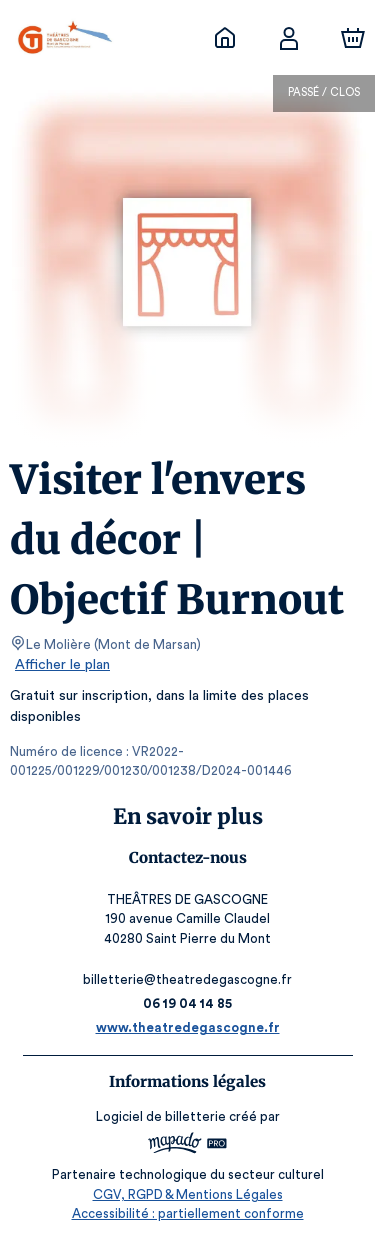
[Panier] (353, 38)
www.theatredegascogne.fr (188, 1027)
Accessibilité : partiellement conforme (187, 1213)
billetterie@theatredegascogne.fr (187, 979)
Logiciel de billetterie (162, 1116)
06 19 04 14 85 (187, 1003)
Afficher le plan (61, 665)
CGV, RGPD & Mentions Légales (188, 1194)
